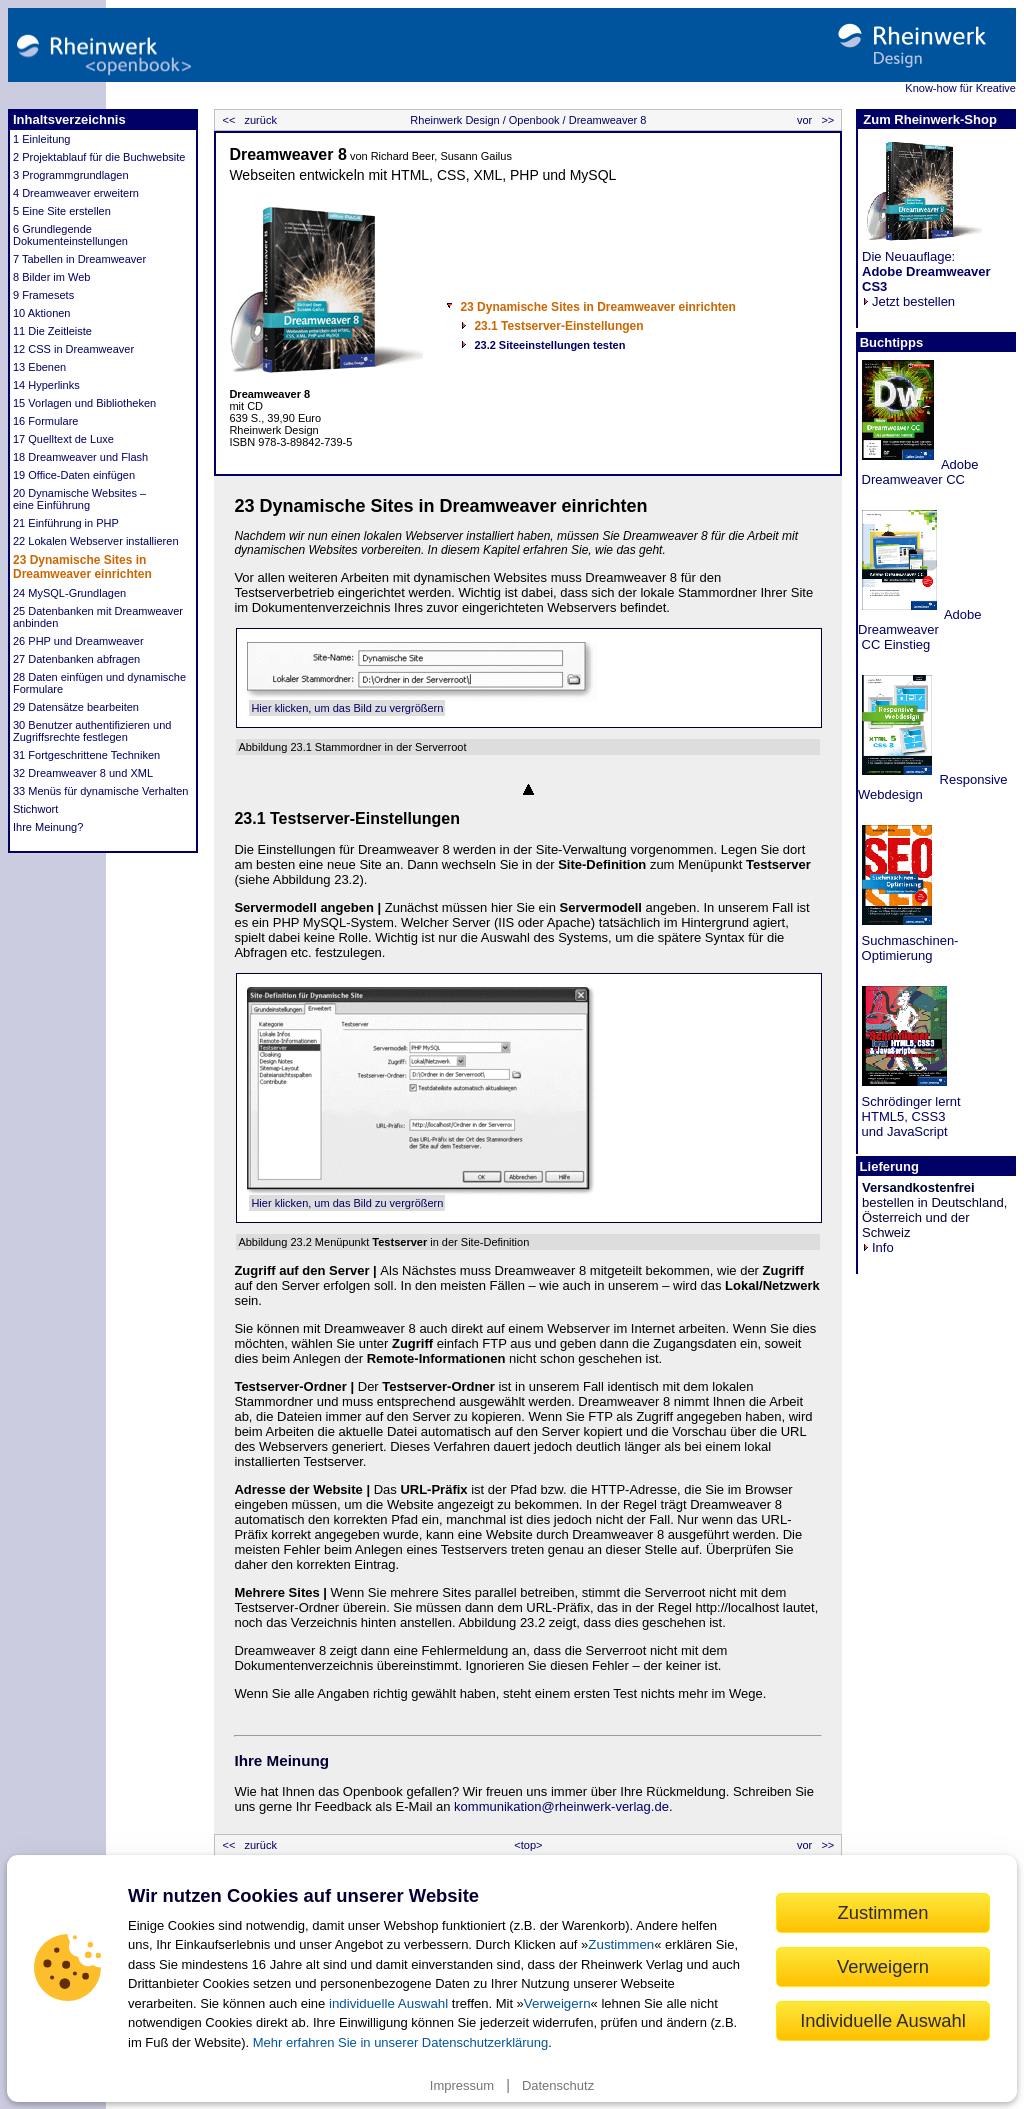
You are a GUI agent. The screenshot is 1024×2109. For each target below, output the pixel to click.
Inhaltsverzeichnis (69, 119)
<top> (528, 1845)
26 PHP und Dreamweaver (78, 641)
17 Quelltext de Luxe (63, 439)
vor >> (817, 120)
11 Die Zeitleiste (52, 331)
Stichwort (35, 809)
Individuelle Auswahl (883, 2020)
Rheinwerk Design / (457, 120)
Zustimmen (621, 1944)
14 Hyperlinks (46, 385)
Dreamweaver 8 (606, 120)
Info (878, 1247)
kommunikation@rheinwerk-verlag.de (561, 1806)
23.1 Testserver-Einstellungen (558, 326)
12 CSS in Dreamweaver (73, 349)
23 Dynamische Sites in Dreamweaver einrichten (82, 567)
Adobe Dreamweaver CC (918, 472)
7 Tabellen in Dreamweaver (79, 259)
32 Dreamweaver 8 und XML (83, 773)
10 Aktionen (42, 313)
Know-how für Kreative (960, 88)
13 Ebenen (39, 367)
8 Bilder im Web (51, 277)
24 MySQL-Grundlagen (69, 593)
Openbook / (536, 120)
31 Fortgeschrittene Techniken (86, 755)
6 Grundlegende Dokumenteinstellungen (70, 235)
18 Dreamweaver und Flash (80, 457)
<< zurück (247, 120)
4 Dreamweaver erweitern (76, 193)
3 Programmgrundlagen (71, 175)
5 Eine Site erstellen (62, 211)
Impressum (462, 2085)
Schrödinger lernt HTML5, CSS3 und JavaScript (909, 1116)
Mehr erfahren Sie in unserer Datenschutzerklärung (401, 2042)
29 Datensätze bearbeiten (76, 707)
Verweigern (557, 2003)
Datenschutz (558, 2085)
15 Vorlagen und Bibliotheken (84, 403)
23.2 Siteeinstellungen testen (549, 345)
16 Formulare (45, 421)
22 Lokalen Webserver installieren (96, 541)
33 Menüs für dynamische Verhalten (101, 791)
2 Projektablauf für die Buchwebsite (99, 157)
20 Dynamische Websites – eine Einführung (79, 499)
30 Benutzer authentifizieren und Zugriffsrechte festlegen (92, 731)
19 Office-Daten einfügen (74, 475)
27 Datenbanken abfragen (76, 659)
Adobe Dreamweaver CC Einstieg (920, 629)
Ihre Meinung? (48, 827)
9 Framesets (43, 295)
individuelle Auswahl (388, 2003)
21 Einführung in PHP (66, 523)
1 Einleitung (42, 139)
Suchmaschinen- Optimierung (908, 948)
